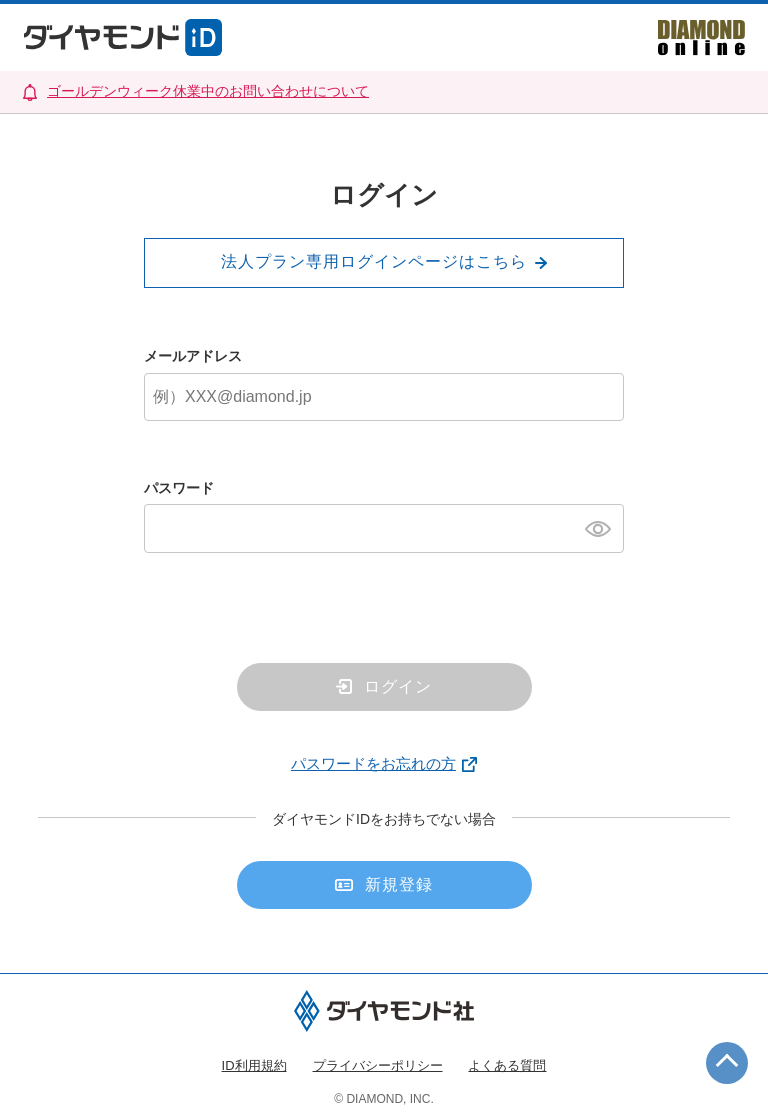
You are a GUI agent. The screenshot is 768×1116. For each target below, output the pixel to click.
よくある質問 (507, 1065)
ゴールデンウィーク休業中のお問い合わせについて (208, 91)
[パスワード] (384, 528)
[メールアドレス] (384, 397)
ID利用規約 (254, 1065)
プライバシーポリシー (378, 1065)
